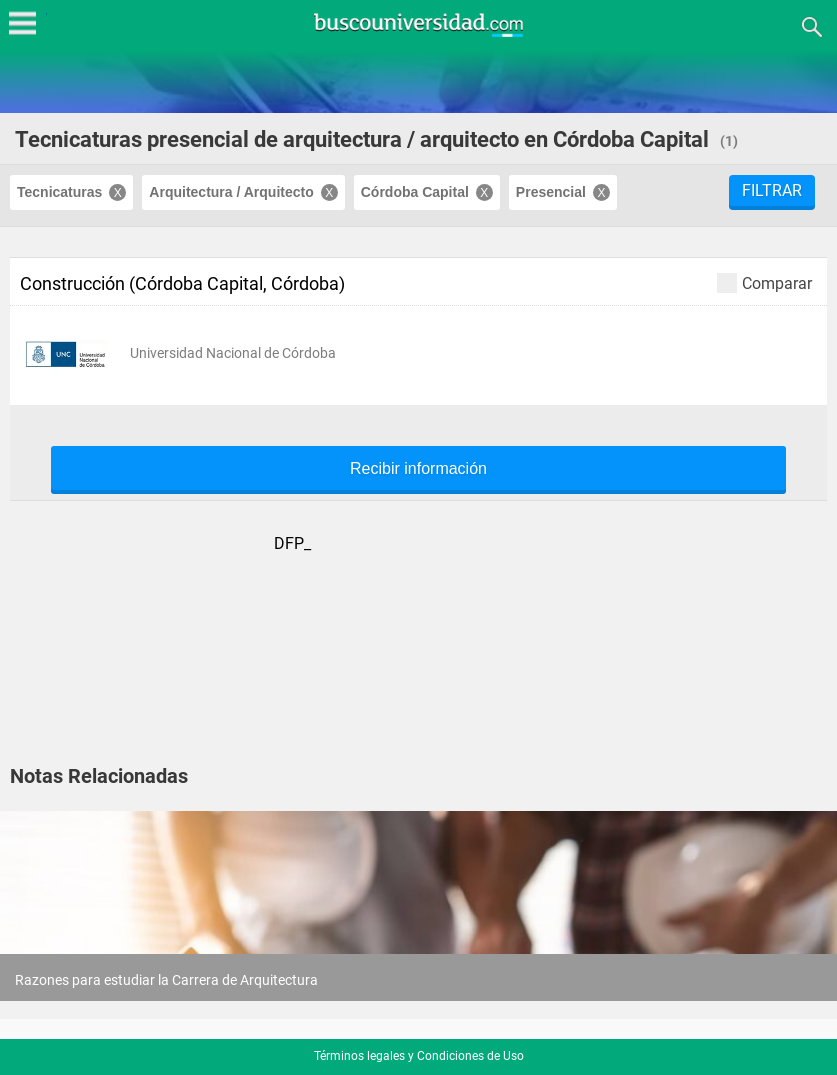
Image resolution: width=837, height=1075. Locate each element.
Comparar (764, 282)
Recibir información (418, 469)
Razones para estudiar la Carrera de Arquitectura (166, 980)
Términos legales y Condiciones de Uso (419, 1056)
